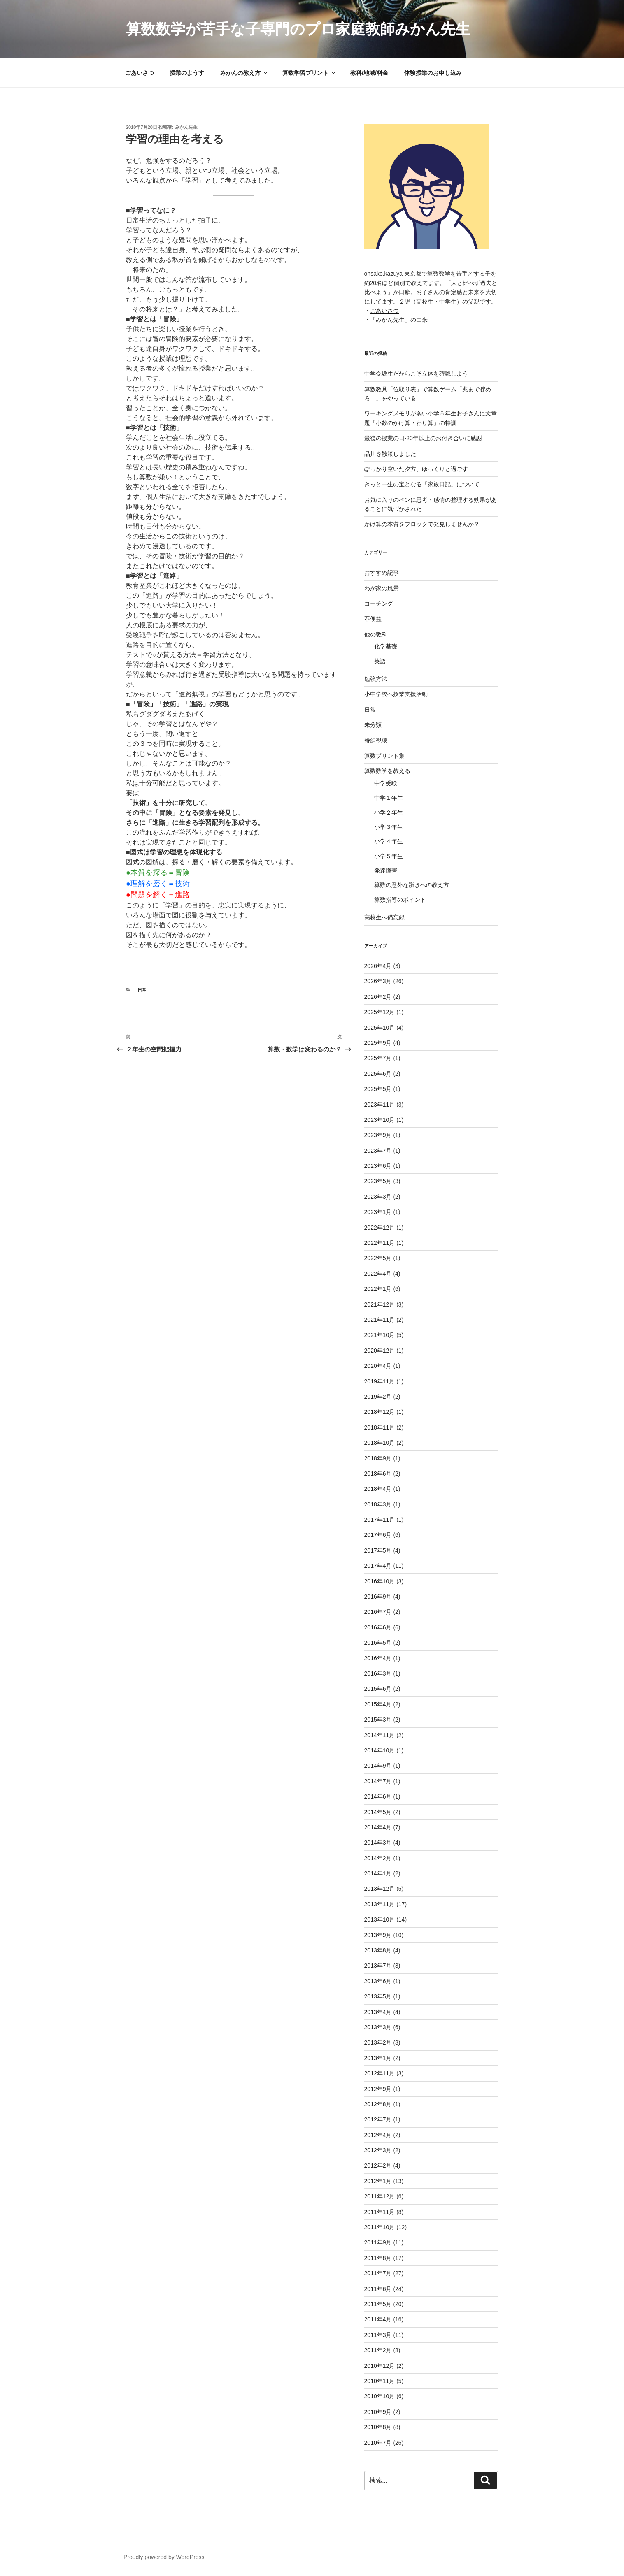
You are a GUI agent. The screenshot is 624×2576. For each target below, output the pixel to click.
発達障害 (385, 870)
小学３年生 (388, 827)
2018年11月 (379, 1427)
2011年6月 (378, 2289)
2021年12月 (379, 1304)
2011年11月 (379, 2212)
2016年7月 (378, 1611)
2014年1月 (378, 1873)
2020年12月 (379, 1350)
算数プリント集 (384, 755)
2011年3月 (378, 2335)
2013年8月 (378, 1950)
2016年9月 (378, 1596)
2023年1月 (378, 1212)
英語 (380, 661)
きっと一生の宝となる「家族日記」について (422, 484)
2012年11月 (379, 2073)
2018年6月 (378, 1473)
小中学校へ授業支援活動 (396, 694)
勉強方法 (375, 678)
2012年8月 (378, 2104)
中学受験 (385, 783)
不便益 (373, 618)
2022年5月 (378, 1258)
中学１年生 (388, 797)
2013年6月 (378, 1981)
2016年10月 (379, 1581)
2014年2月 (378, 1858)
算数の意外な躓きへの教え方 (411, 885)
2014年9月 (378, 1765)
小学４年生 (388, 841)
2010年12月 (379, 2365)
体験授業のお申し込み (433, 73)
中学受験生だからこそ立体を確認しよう (416, 373)
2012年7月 (378, 2119)
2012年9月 (378, 2089)
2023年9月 (378, 1135)
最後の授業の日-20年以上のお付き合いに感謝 (423, 438)
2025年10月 (379, 1027)
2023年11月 (379, 1104)
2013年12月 (379, 1888)
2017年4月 (378, 1565)
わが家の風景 (381, 588)
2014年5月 (378, 1812)
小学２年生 (388, 812)
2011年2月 (378, 2350)
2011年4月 (378, 2319)
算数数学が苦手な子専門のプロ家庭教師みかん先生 (298, 29)
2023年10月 (379, 1119)
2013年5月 (378, 1996)
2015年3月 (378, 1719)
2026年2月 (378, 996)
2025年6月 (378, 1073)
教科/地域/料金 (369, 73)
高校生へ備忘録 (384, 917)
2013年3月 (378, 2027)
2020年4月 (378, 1365)
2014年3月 (378, 1842)
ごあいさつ (139, 73)
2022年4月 (378, 1273)
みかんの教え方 (244, 73)
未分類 (373, 725)
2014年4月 (378, 1827)
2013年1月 (378, 2058)
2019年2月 (378, 1396)
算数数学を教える (387, 771)
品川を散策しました (390, 453)
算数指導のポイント (400, 899)
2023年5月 (378, 1181)
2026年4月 (378, 966)
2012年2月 (378, 2165)
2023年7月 (378, 1150)
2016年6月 (378, 1627)
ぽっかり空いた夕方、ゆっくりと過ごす (416, 469)
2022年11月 (379, 1242)
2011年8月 (378, 2258)
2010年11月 (379, 2381)
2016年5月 (378, 1642)
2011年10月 (379, 2227)
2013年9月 (378, 1935)
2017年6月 (378, 1535)
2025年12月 (379, 1012)
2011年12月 (379, 2196)
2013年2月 (378, 2042)
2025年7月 (378, 1058)
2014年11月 (379, 1735)
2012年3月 (378, 2150)
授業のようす (187, 73)
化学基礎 (385, 646)
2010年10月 (379, 2396)
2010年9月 (378, 2412)
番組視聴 (375, 740)
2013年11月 (379, 1904)
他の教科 (375, 634)
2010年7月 (378, 2442)
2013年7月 (378, 1965)
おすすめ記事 (381, 572)
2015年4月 (378, 1704)
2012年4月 (378, 2135)
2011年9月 (378, 2242)
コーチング (378, 603)
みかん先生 (186, 127)
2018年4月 (378, 1488)
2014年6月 (378, 1796)
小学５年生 (388, 856)
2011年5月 (378, 2304)
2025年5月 (378, 1089)
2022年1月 (378, 1289)
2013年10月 (379, 1919)
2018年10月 (379, 1442)
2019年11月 (379, 1381)
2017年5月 (378, 1550)
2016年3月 (378, 1673)
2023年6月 (378, 1166)
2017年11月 (379, 1519)
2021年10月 (379, 1335)
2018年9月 (378, 1458)
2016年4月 (378, 1658)
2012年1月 (378, 2181)
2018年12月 (379, 1412)
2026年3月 (378, 981)
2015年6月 (378, 1688)
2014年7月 (378, 1781)
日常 (142, 989)
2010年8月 (378, 2427)
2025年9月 (378, 1043)
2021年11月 (379, 1319)
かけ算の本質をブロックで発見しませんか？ (422, 524)
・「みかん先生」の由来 (396, 319)
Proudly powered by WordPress (164, 2557)
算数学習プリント (309, 73)
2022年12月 (379, 1227)
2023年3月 (378, 1196)
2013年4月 (378, 2012)
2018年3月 (378, 1504)
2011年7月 (378, 2273)
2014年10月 (379, 1750)
